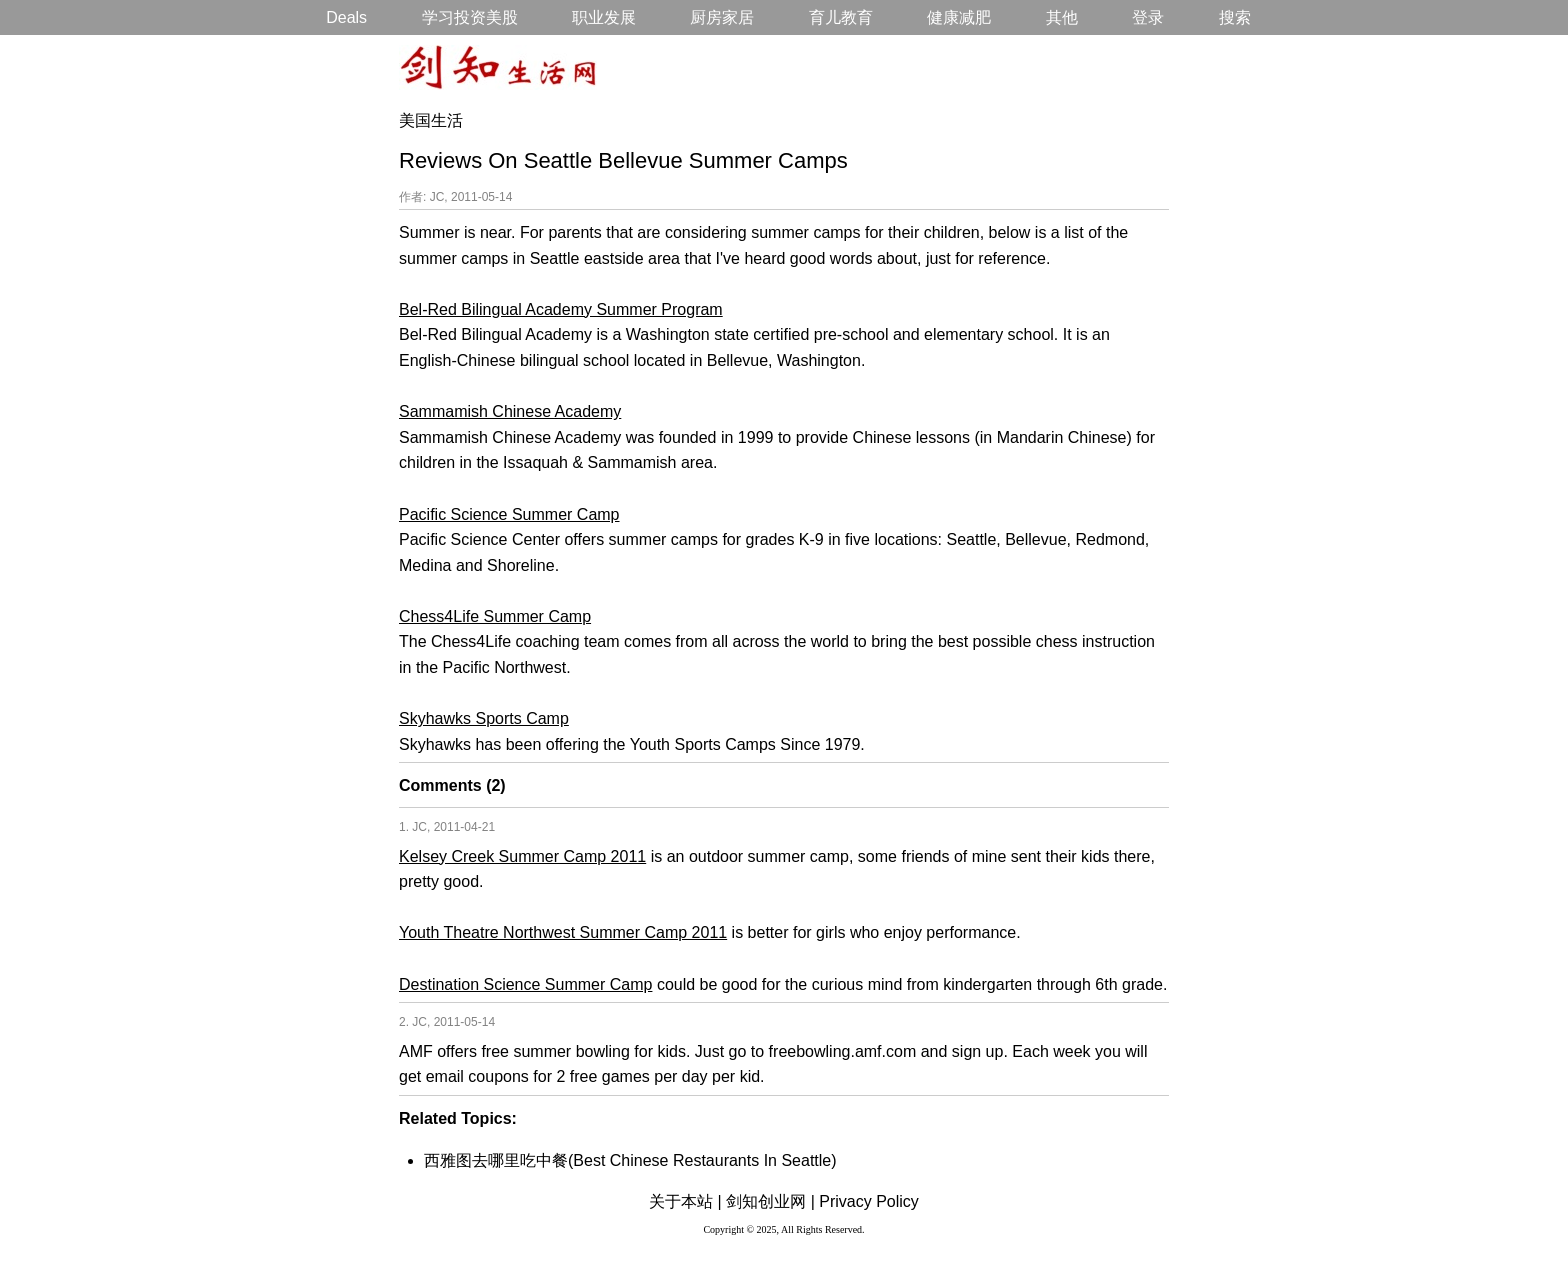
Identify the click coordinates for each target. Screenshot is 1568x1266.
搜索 (1235, 17)
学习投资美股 (470, 17)
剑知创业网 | (770, 1201)
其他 (1062, 17)
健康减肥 (959, 17)
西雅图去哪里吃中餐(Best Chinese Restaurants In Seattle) (630, 1160)
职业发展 (604, 17)
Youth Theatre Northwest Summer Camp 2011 (563, 932)
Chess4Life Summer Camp (495, 616)
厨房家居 (722, 17)
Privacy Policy (869, 1201)
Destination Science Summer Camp (525, 984)
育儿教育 (841, 17)
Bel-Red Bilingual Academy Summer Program (561, 309)
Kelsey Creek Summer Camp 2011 (522, 856)
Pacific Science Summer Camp (509, 514)
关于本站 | (685, 1201)
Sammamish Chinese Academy (510, 411)
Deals (346, 17)
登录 (1148, 17)
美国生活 (431, 120)
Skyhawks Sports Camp (484, 718)
